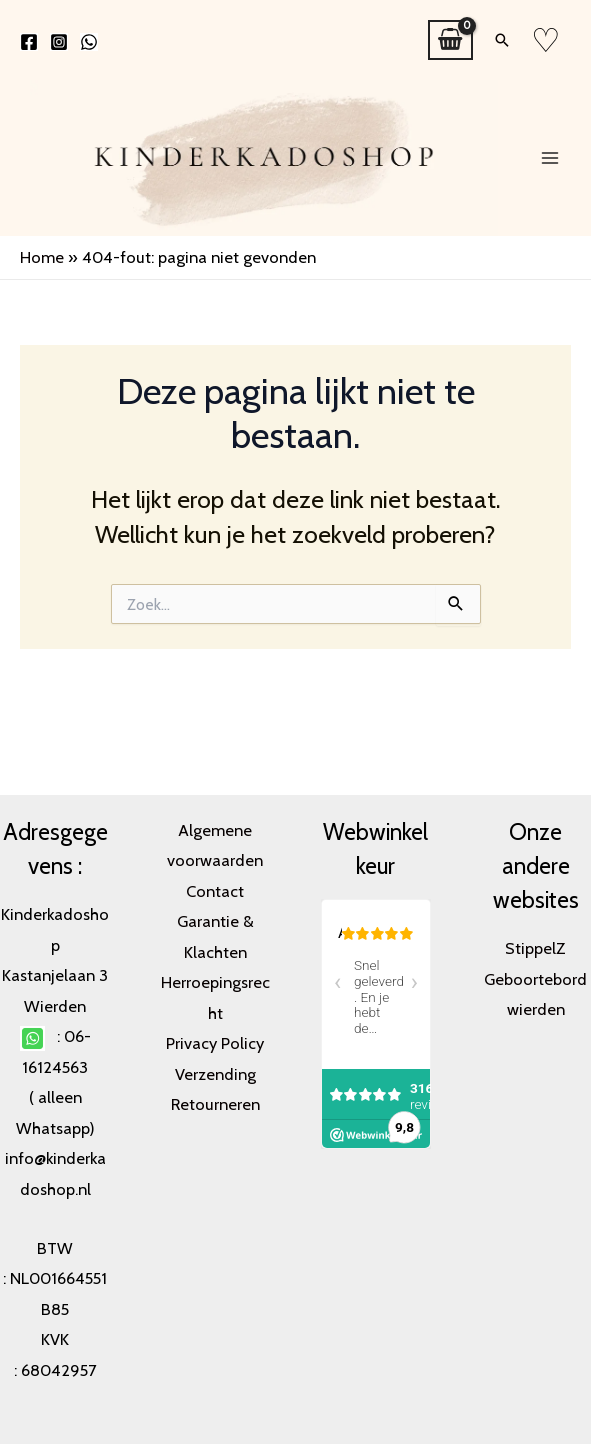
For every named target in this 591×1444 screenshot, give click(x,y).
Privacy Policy (215, 1043)
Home (42, 257)
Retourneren (215, 1104)
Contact (215, 891)
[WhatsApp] (89, 42)
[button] (502, 40)
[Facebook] (29, 42)
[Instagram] (59, 42)
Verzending (215, 1074)
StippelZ (535, 948)
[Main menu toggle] (549, 157)
